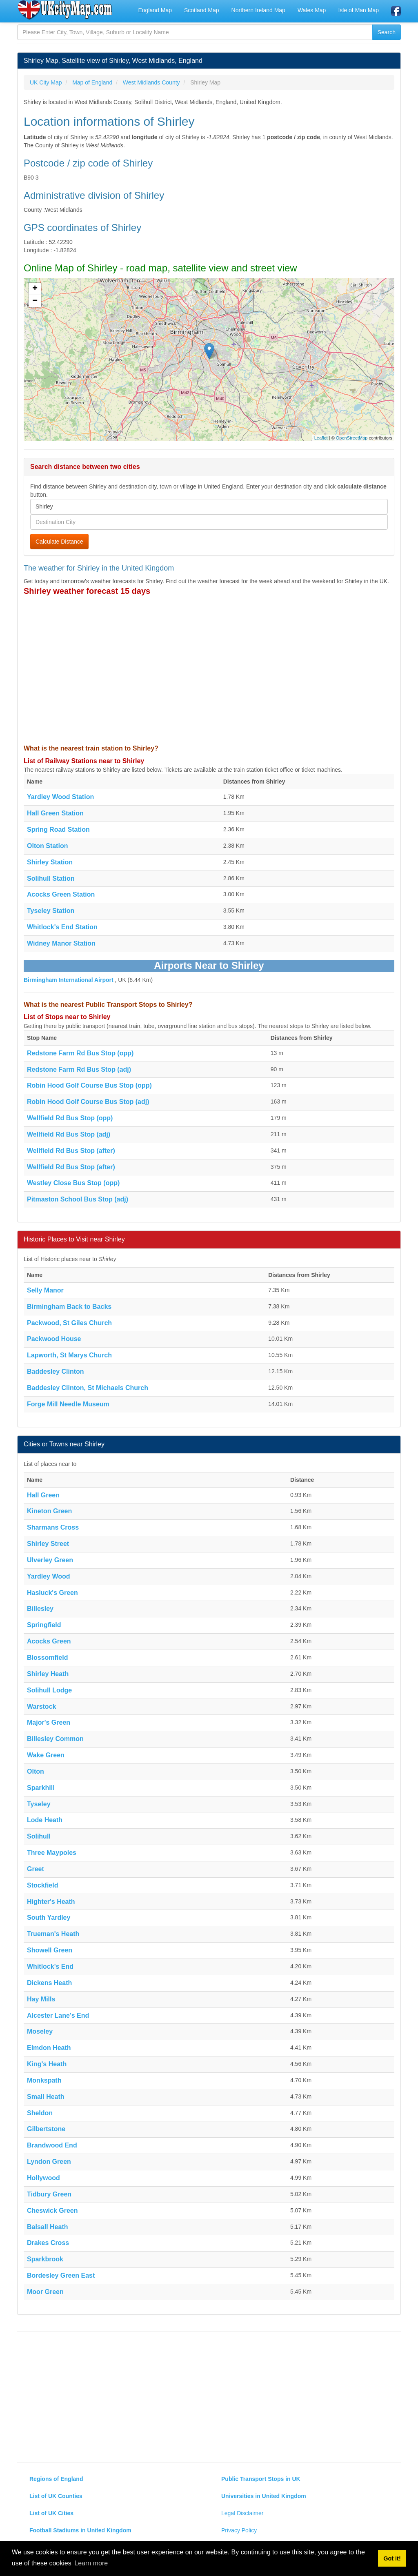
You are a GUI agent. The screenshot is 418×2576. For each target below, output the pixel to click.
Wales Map (312, 10)
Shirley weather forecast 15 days (87, 590)
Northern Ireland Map (258, 10)
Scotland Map (201, 10)
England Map (155, 10)
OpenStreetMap (352, 437)
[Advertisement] (209, 670)
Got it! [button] (391, 2558)
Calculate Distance (59, 541)
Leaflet (321, 437)
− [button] (35, 301)
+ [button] (35, 289)
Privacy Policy (239, 2530)
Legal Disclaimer (242, 2513)
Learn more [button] (91, 2563)
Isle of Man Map (358, 10)
